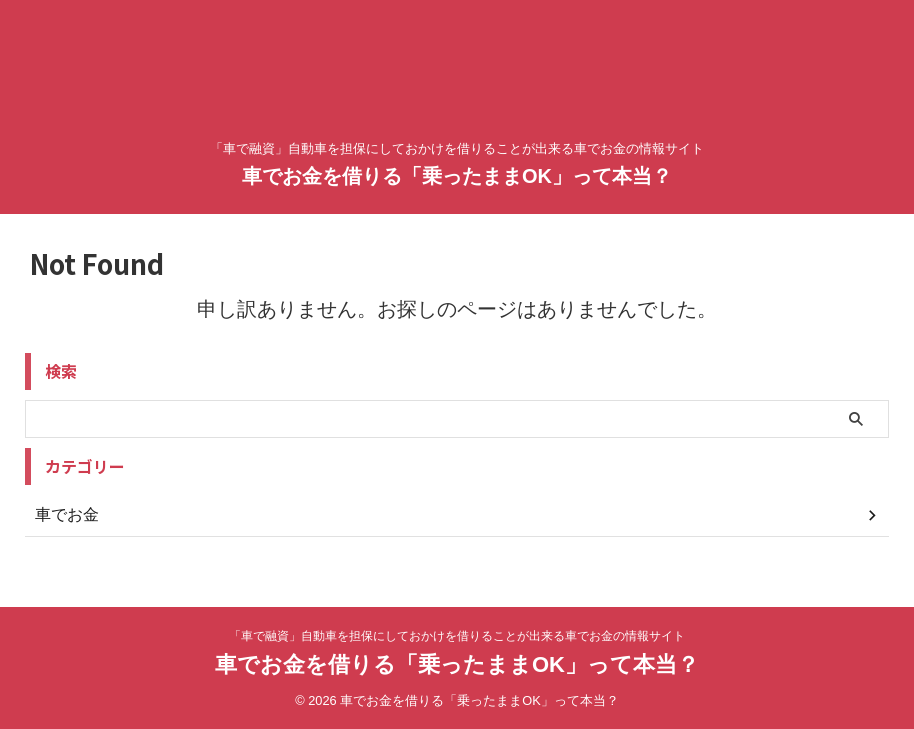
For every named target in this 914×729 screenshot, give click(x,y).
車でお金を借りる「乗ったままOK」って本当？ (457, 176)
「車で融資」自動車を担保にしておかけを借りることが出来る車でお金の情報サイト (457, 636)
